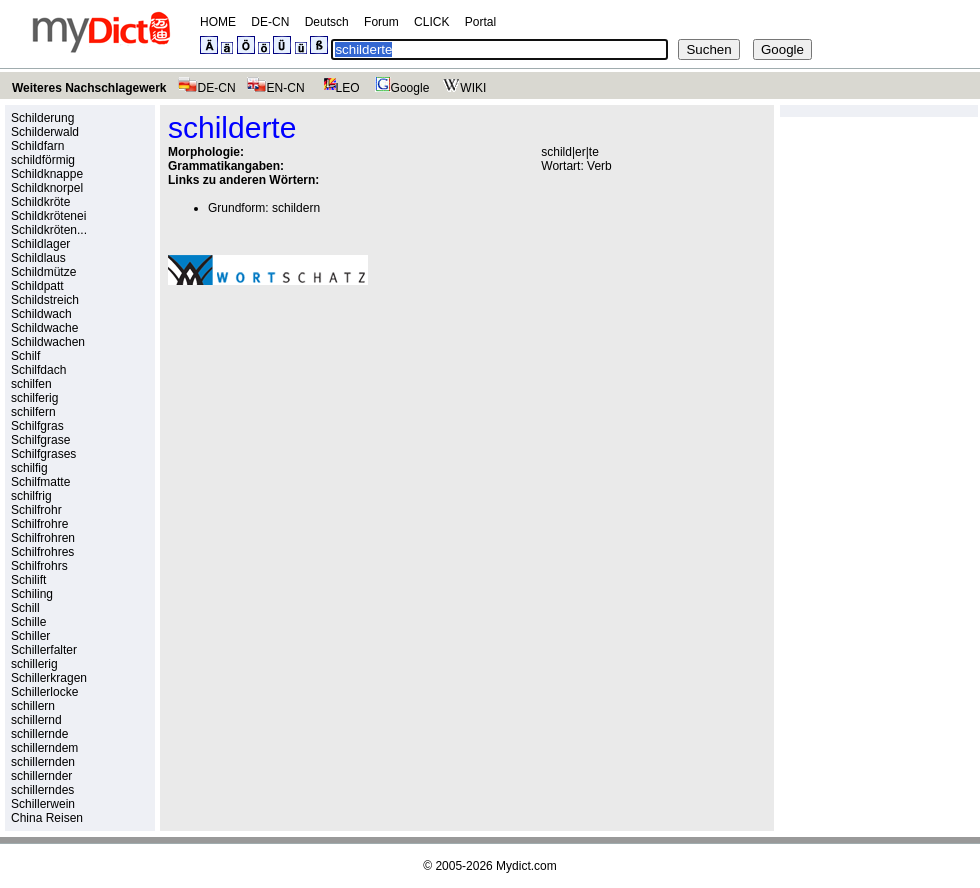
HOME (218, 22)
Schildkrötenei (48, 216)
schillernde (39, 734)
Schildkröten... (49, 230)
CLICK (431, 22)
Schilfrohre (39, 524)
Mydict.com (526, 866)
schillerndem (44, 748)
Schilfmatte (40, 482)
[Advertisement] (271, 399)
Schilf (25, 356)
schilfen (31, 384)
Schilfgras (37, 426)
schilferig (34, 398)
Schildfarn (37, 146)
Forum (381, 22)
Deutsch (327, 22)
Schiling (32, 594)
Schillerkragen (49, 678)
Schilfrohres (42, 552)
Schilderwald (45, 132)
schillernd (36, 720)
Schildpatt (37, 286)
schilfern (33, 412)
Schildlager (40, 244)
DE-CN (270, 22)
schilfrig (31, 496)
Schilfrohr (36, 510)
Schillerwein (43, 804)
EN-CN (275, 88)
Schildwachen (48, 342)
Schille (28, 622)
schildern (296, 208)
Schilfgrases (43, 454)
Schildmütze (43, 272)
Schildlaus (38, 258)
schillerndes (42, 790)
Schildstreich (45, 300)
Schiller (30, 636)
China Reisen (47, 818)
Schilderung (42, 118)
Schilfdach (38, 370)
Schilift (28, 580)
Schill (25, 608)
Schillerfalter (44, 650)
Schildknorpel (47, 188)
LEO (337, 88)
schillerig (34, 664)
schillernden (43, 762)
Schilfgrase (40, 440)
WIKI (462, 88)
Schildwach (41, 314)
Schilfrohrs (39, 566)
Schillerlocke (44, 692)
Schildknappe (47, 174)
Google (400, 88)
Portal (480, 22)
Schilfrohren (43, 538)
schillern (33, 706)
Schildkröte (40, 202)
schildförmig (43, 160)
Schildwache (44, 328)
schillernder (41, 776)
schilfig (29, 468)
